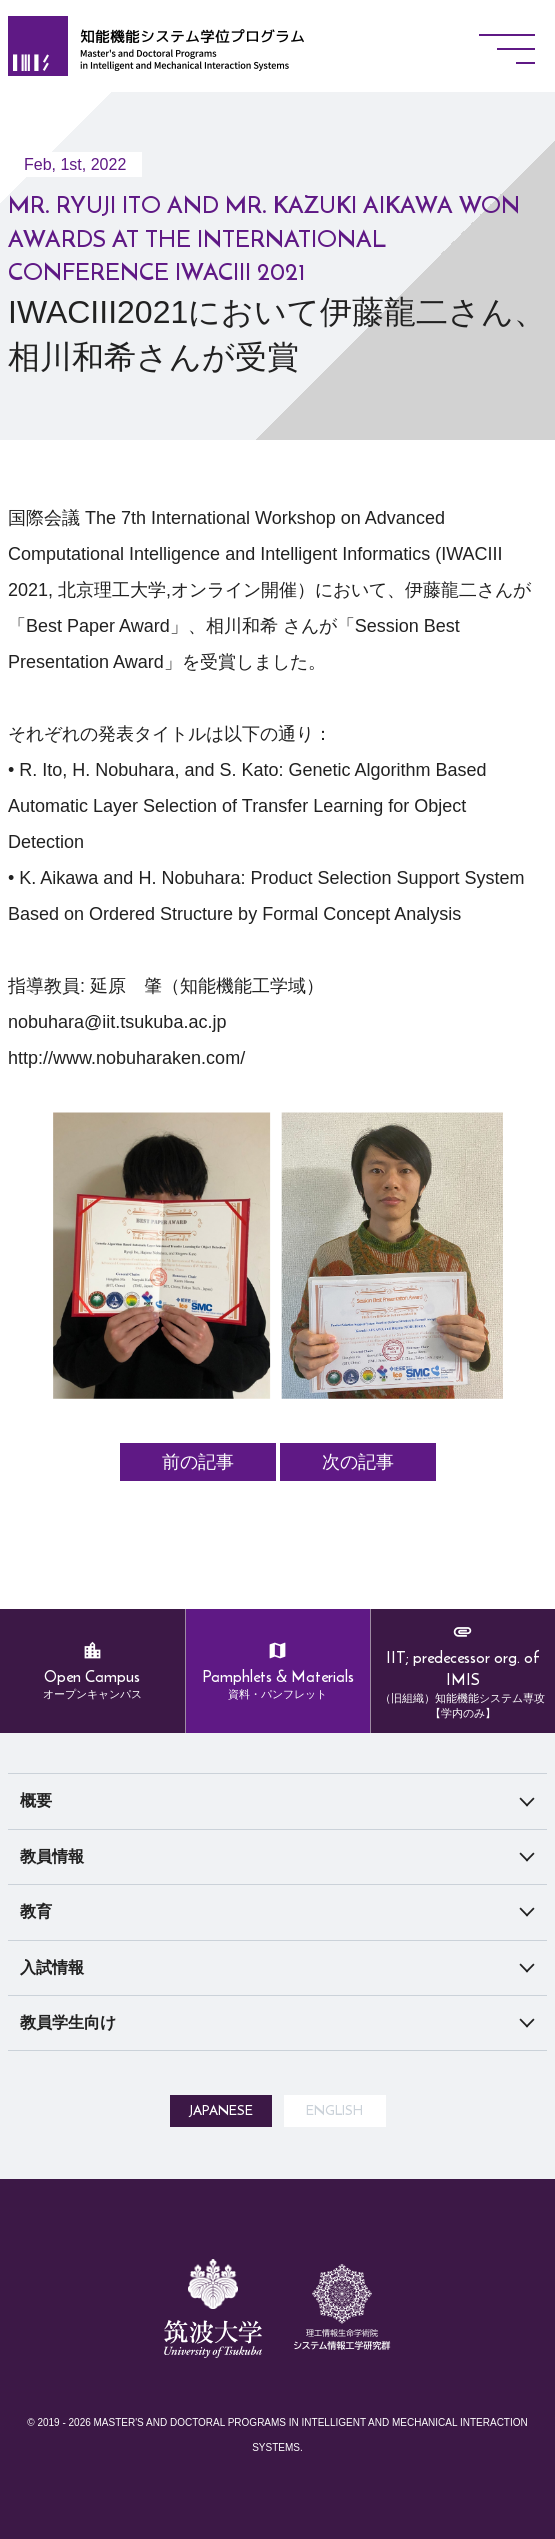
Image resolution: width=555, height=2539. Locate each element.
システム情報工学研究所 (342, 2436)
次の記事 (358, 1462)
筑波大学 (213, 2411)
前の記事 (198, 1462)
